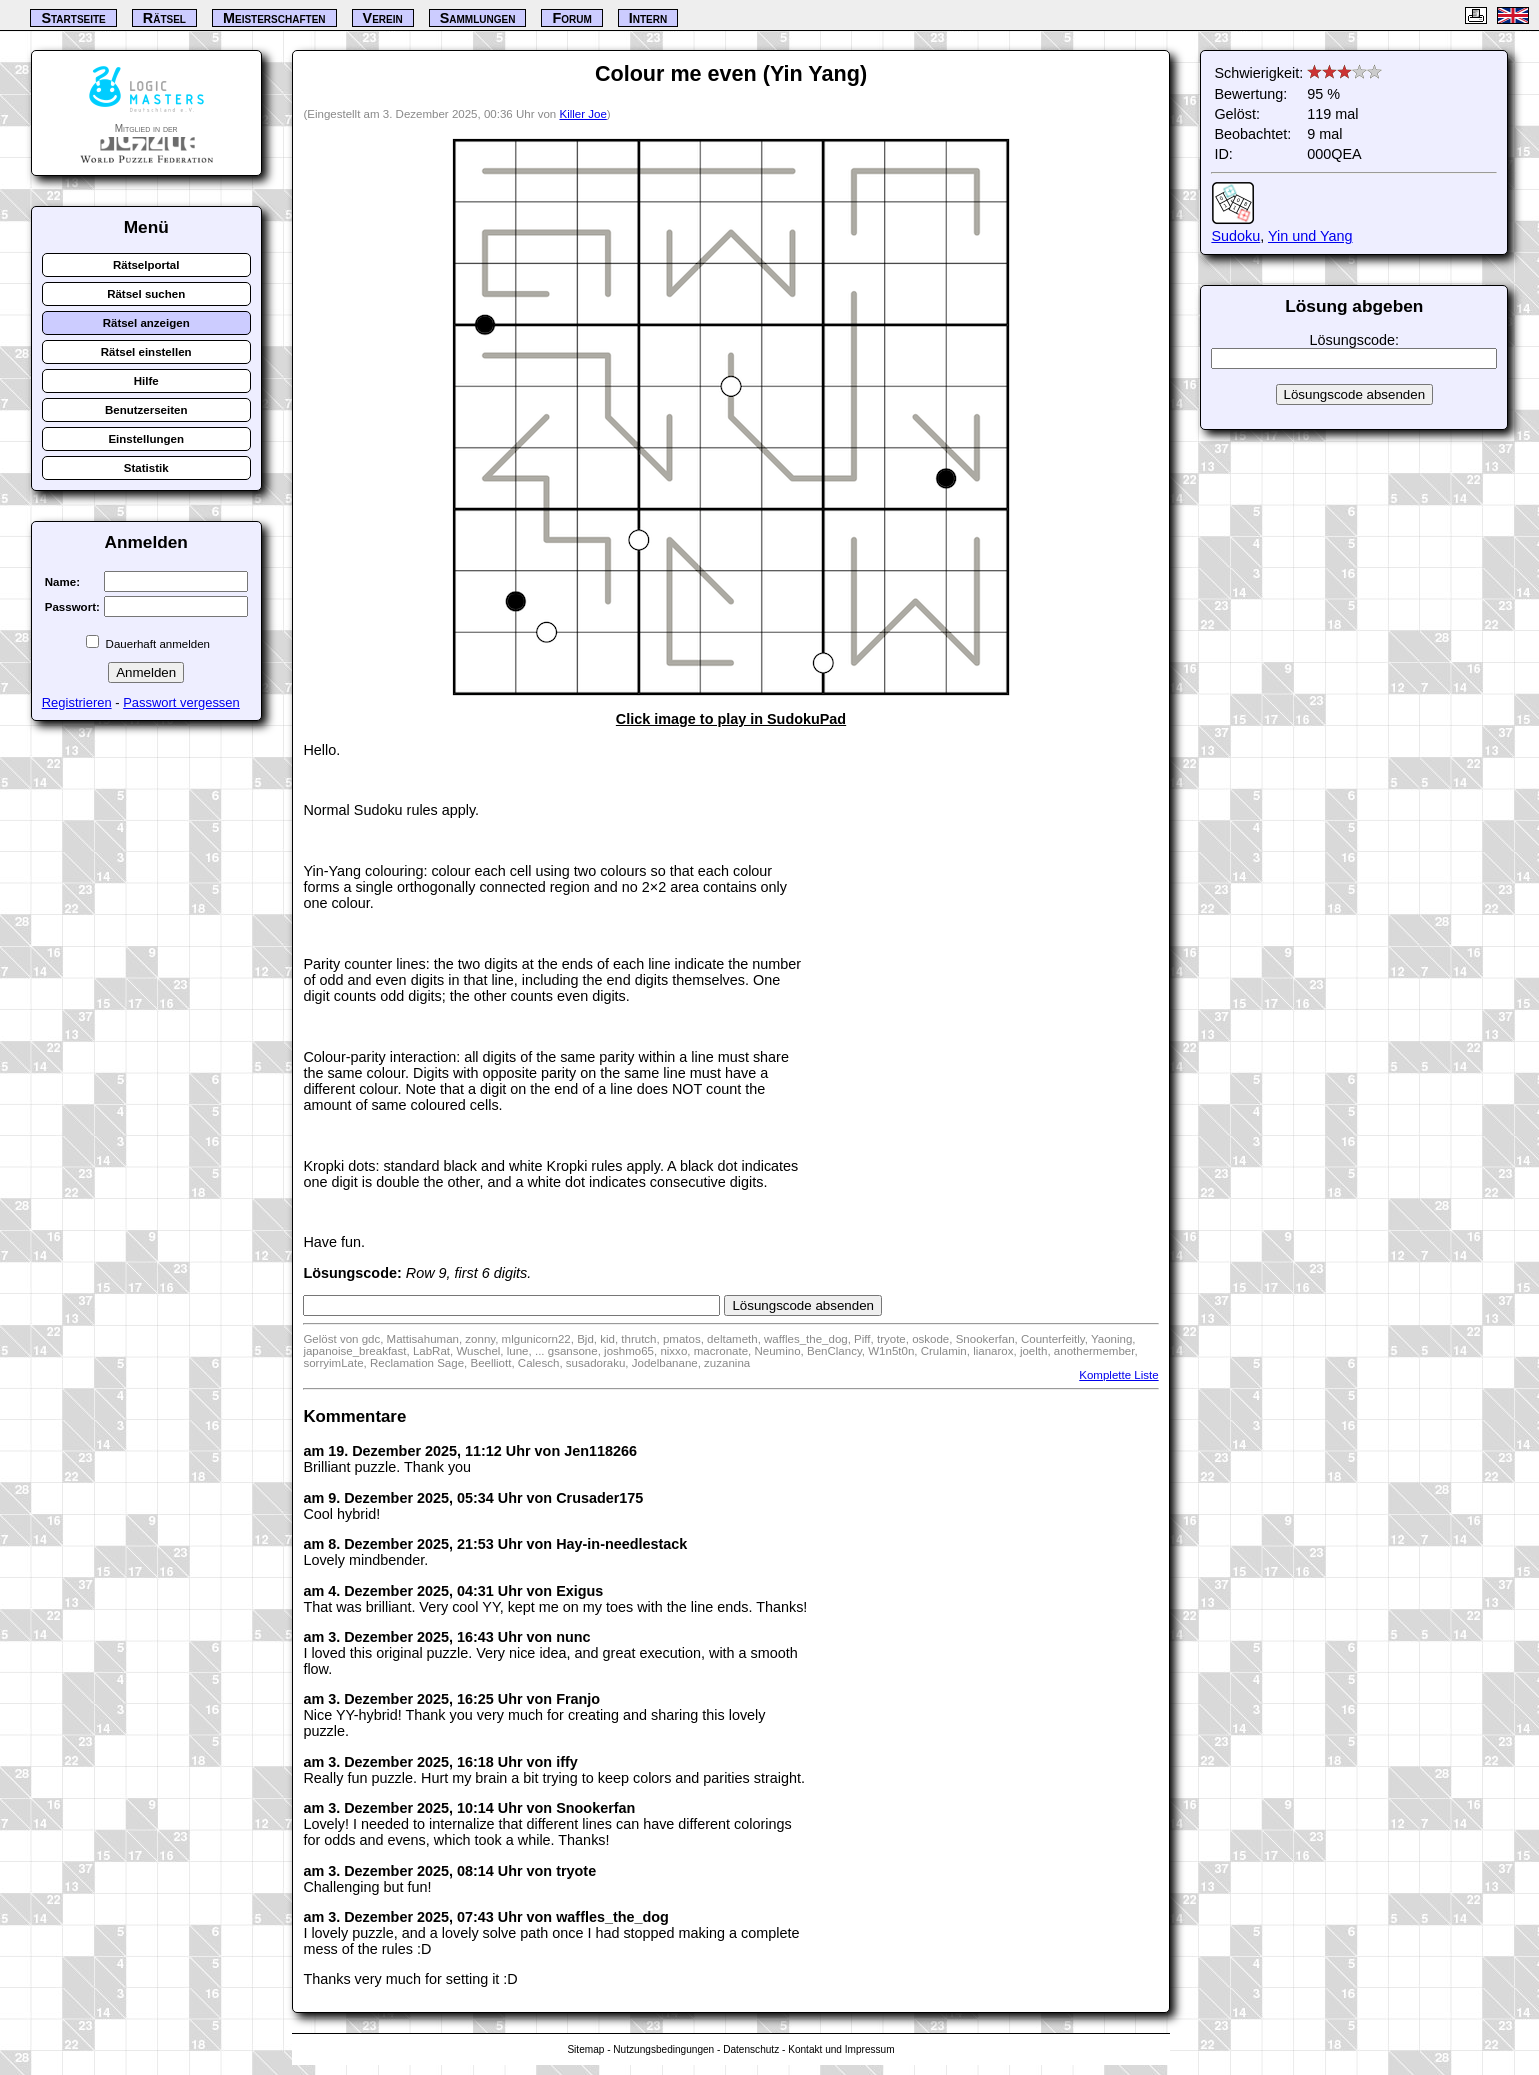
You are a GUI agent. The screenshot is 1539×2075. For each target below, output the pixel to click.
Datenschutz (751, 2049)
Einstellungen (146, 439)
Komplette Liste (1118, 1375)
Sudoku (1235, 236)
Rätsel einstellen (146, 352)
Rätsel (164, 18)
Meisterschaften (274, 18)
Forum (571, 18)
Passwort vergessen (181, 702)
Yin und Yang (1310, 236)
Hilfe (146, 381)
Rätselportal (146, 265)
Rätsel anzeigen (146, 323)
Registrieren (77, 702)
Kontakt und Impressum (841, 2049)
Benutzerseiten (146, 410)
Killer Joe (582, 114)
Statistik (146, 468)
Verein (383, 18)
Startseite (73, 18)
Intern (648, 18)
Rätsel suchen (146, 294)
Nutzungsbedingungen (663, 2049)
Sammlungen (478, 18)
